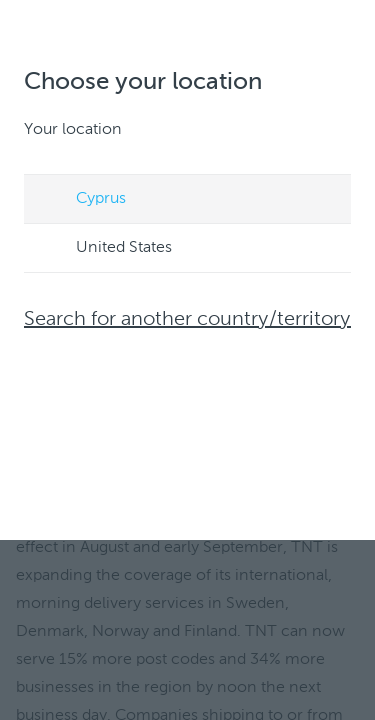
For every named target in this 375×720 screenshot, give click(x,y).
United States (105, 249)
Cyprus (82, 200)
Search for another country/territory (187, 320)
